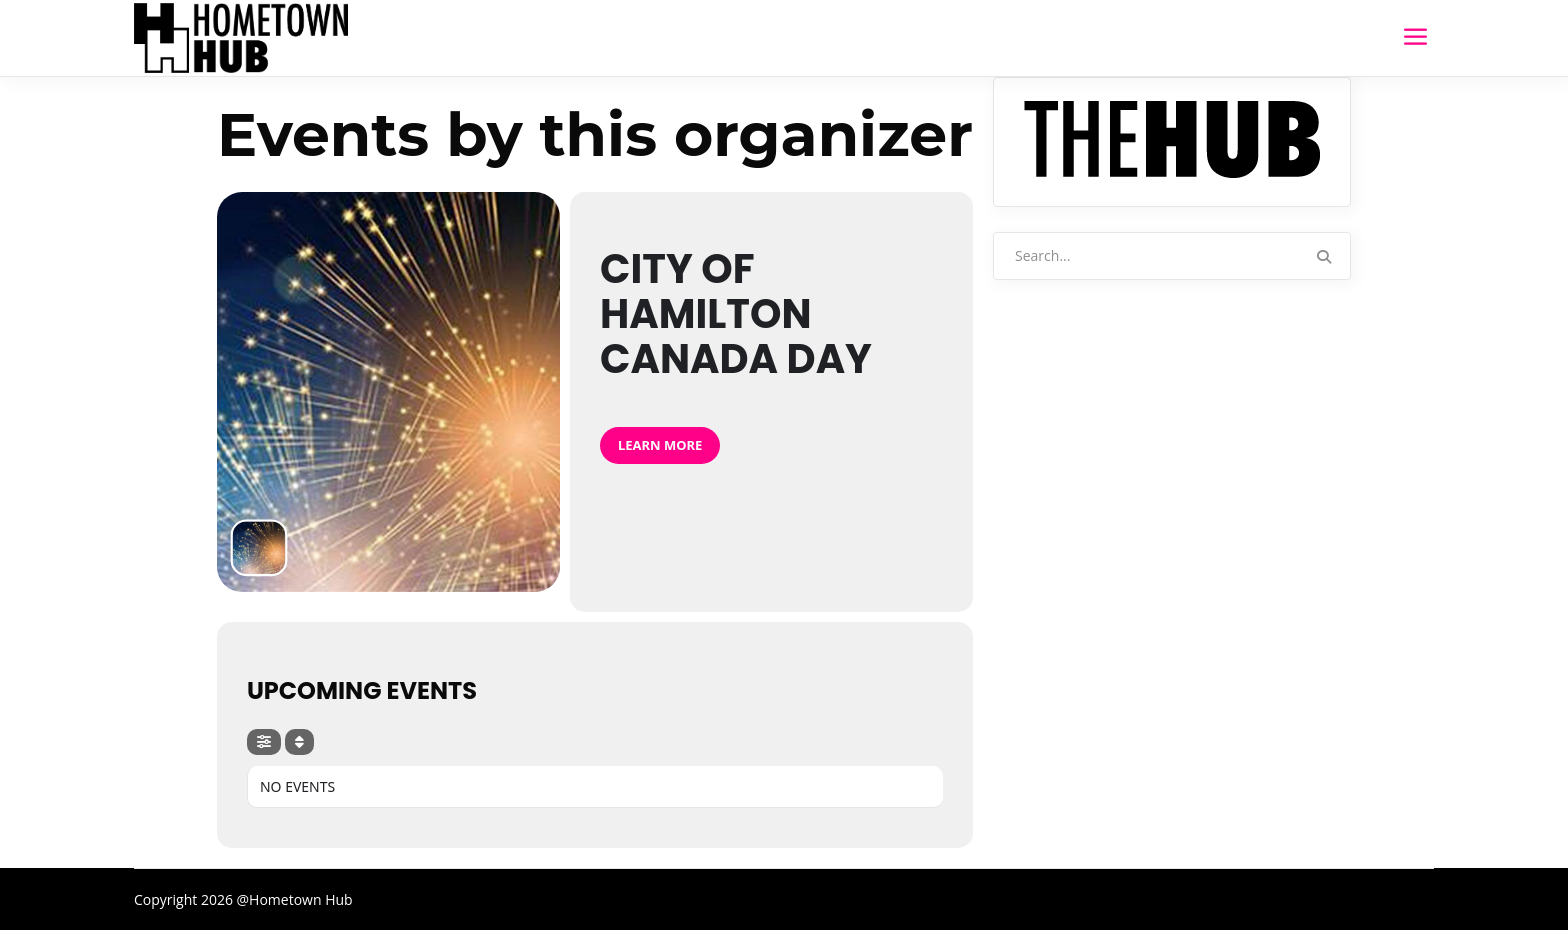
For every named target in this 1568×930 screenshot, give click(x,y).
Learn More (660, 445)
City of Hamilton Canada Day (736, 314)
